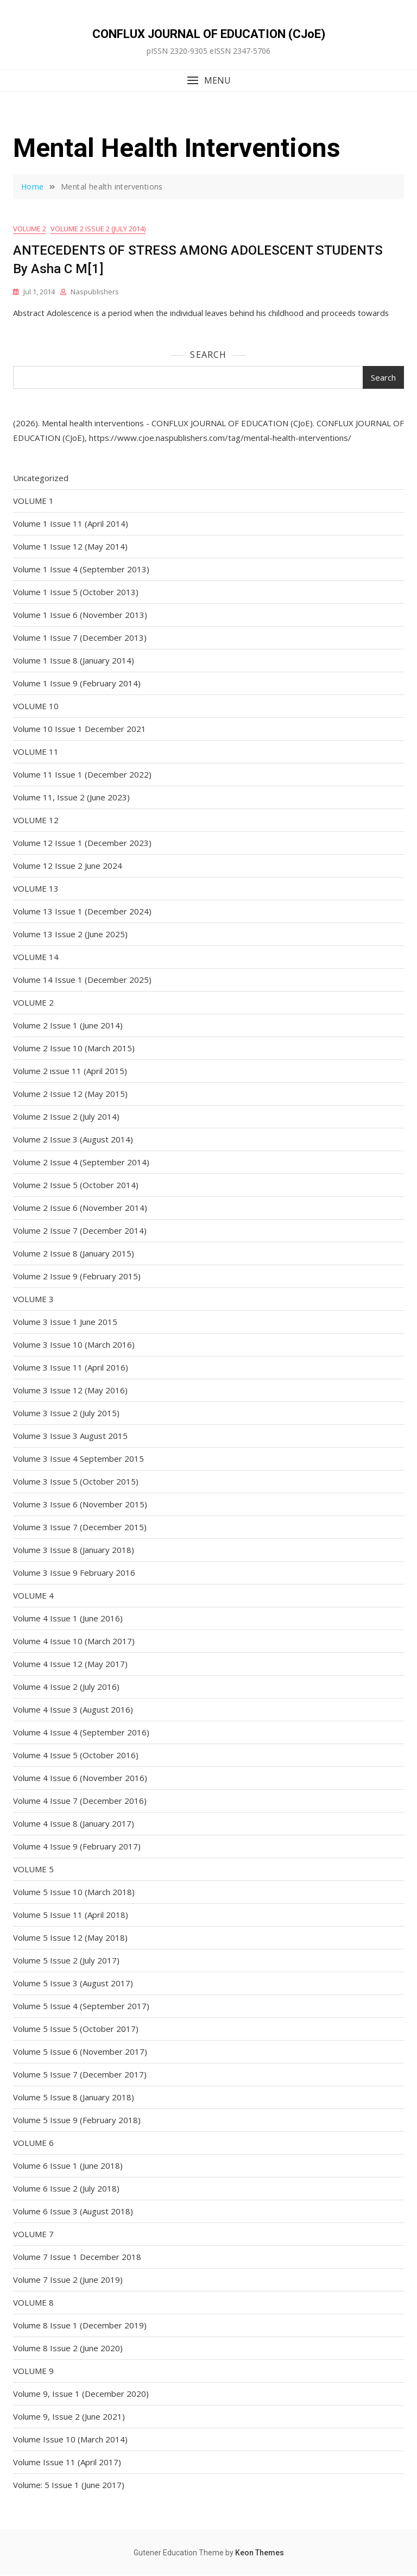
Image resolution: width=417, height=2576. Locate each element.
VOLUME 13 (36, 888)
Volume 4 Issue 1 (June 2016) (68, 1618)
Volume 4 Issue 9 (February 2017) (77, 1846)
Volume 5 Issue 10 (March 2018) (74, 1892)
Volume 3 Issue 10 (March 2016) (74, 1345)
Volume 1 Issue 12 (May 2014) (70, 546)
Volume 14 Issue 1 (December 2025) (82, 980)
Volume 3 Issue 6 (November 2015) (80, 1504)
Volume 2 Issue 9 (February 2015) (77, 1276)
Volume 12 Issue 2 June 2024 (67, 866)
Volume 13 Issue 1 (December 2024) (82, 911)
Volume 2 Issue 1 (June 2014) (68, 1025)
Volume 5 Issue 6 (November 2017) (80, 2052)
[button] (208, 80)
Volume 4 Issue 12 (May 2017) (70, 1664)
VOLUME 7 (33, 2234)
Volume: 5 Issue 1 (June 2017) (68, 2485)
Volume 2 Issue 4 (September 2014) (81, 1162)
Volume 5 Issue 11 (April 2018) (70, 1915)
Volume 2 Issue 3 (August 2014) (73, 1139)
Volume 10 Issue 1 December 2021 (79, 729)
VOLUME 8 (33, 2302)
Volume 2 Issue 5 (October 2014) (75, 1185)
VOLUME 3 (33, 1299)
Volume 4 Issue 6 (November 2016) (80, 1778)
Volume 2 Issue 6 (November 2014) (80, 1208)
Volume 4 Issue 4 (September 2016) (81, 1732)
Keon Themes (259, 2553)
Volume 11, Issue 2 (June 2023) (71, 797)
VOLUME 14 (36, 957)
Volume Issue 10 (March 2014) (70, 2439)
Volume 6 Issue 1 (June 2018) (68, 2166)
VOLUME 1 (33, 501)
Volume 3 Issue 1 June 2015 (65, 1322)
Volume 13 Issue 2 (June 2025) (70, 934)
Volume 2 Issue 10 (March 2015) (74, 1048)
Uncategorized (40, 478)
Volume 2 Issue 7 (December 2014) (80, 1231)
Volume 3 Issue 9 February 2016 (74, 1573)
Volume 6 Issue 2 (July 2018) (66, 2188)
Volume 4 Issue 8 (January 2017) (73, 1824)
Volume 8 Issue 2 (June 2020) (68, 2348)
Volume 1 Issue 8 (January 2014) (73, 660)
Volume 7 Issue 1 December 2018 (77, 2257)
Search (208, 355)
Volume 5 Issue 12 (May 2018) (70, 1938)
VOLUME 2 (29, 229)
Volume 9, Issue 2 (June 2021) (69, 2416)
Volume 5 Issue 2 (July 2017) (66, 1960)
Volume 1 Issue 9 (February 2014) (77, 683)
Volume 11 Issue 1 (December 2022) (82, 774)
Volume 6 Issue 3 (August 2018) (73, 2211)
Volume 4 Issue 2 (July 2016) (66, 1687)
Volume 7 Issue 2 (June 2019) (68, 2280)
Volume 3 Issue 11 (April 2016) (70, 1367)
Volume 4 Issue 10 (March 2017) (74, 1641)
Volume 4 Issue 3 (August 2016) (73, 1709)
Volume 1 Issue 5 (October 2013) (75, 592)
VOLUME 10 (36, 706)
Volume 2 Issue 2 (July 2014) (98, 229)
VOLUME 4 (33, 1595)
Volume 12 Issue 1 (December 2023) (82, 843)
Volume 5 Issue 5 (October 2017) (75, 2029)
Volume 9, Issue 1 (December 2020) (81, 2394)
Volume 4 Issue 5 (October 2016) (75, 1755)
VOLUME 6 (33, 2143)
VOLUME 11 (36, 752)
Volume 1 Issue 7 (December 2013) (80, 638)
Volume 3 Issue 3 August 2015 (70, 1436)
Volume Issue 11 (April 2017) (67, 2462)
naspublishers (95, 292)
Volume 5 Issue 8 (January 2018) (73, 2097)
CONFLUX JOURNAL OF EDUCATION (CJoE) (208, 34)
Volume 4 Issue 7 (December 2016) (80, 1801)
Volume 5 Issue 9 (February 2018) (77, 2120)
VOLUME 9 (33, 2371)
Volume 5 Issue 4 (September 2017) (81, 2006)
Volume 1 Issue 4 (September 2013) (81, 569)
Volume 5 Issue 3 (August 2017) (73, 1983)
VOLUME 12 (36, 820)
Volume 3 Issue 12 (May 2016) (70, 1390)
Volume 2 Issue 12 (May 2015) (70, 1094)
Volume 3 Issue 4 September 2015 (78, 1459)
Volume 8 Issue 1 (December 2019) (80, 2325)
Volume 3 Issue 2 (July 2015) (66, 1413)
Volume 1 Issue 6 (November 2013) (80, 615)
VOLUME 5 (33, 1869)
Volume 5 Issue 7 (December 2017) (80, 2074)
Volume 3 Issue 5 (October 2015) (75, 1481)
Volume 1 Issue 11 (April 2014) (70, 524)
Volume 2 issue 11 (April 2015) (70, 1071)
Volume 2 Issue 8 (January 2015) (73, 1253)
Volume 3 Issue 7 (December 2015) (80, 1527)
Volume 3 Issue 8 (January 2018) (73, 1550)
